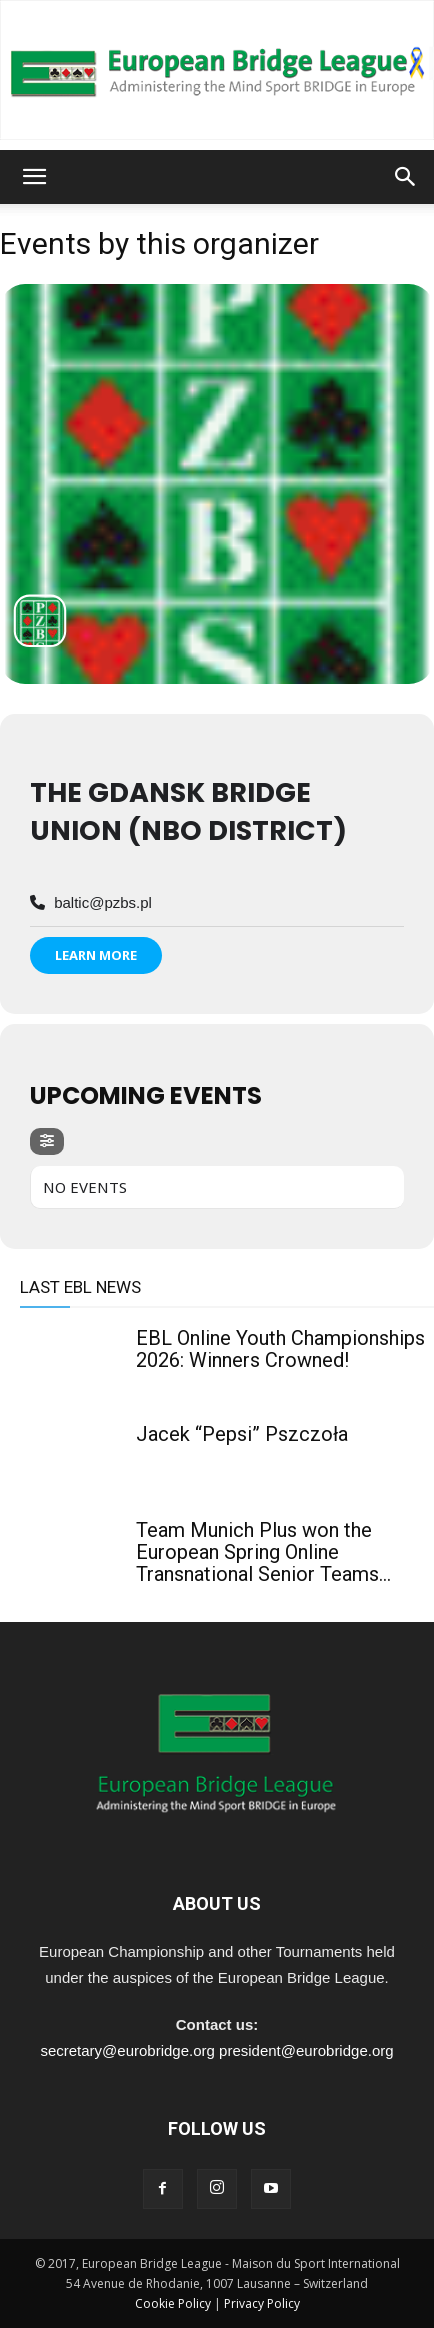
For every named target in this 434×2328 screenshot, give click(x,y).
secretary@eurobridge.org (127, 2050)
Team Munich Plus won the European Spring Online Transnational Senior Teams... (263, 1552)
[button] (34, 177)
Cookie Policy (173, 2303)
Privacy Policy (262, 2303)
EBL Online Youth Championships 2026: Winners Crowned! (280, 1349)
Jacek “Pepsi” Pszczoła (242, 1434)
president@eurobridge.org (306, 2050)
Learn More (96, 955)
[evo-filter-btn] (47, 1141)
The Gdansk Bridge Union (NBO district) (188, 811)
